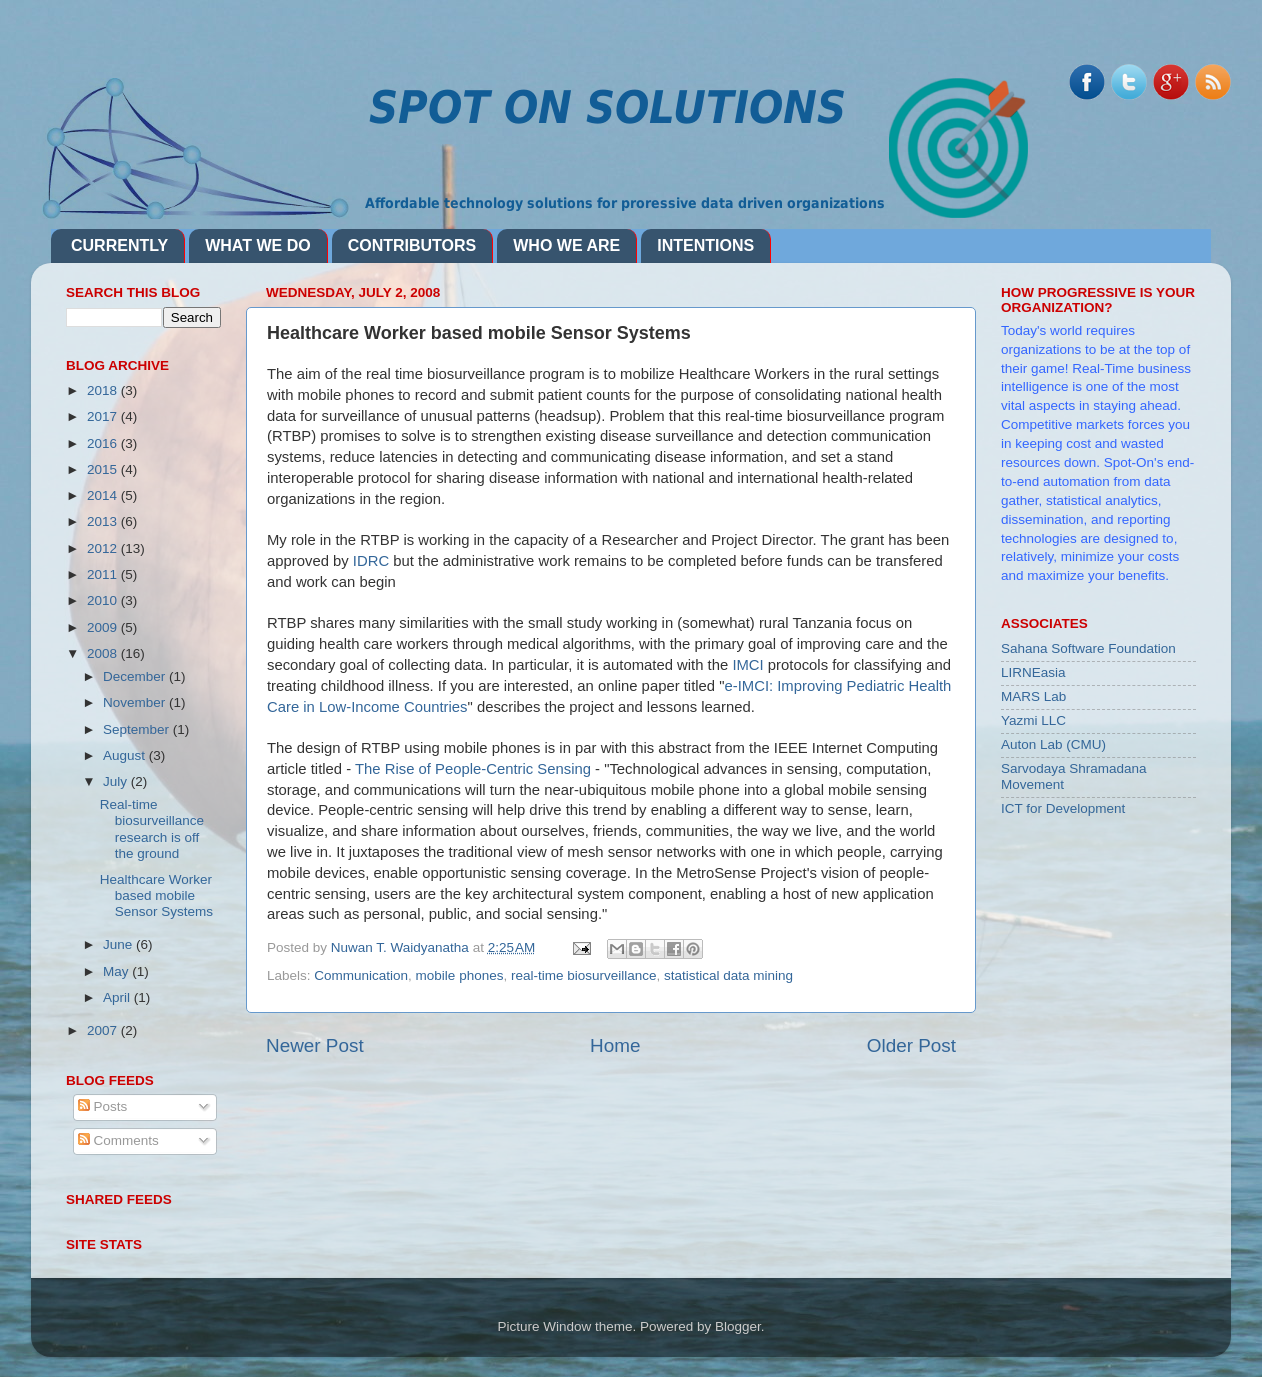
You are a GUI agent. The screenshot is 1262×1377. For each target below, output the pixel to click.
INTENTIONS (705, 245)
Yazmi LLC (1033, 720)
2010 (104, 600)
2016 (104, 443)
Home (615, 1045)
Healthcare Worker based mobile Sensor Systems (156, 895)
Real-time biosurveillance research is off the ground (152, 829)
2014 (104, 495)
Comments (118, 1140)
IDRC (373, 561)
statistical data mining (728, 975)
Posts (103, 1106)
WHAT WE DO (257, 245)
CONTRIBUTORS (412, 245)
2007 (104, 1030)
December (136, 676)
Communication (361, 975)
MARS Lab (1033, 696)
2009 (104, 627)
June (119, 944)
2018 (104, 390)
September (138, 729)
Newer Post (315, 1045)
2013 (104, 521)
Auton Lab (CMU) (1053, 744)
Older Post (911, 1045)
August (126, 755)
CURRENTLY (119, 245)
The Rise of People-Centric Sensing (473, 769)
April (118, 997)
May (117, 971)
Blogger (738, 1326)
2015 (104, 469)
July (117, 781)
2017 (104, 416)
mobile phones (460, 975)
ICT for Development (1063, 808)
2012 (104, 548)
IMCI (749, 665)
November (136, 702)
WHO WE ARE (566, 245)
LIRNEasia (1033, 672)
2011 (104, 574)
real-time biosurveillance (584, 975)
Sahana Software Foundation (1088, 648)
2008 (104, 653)
